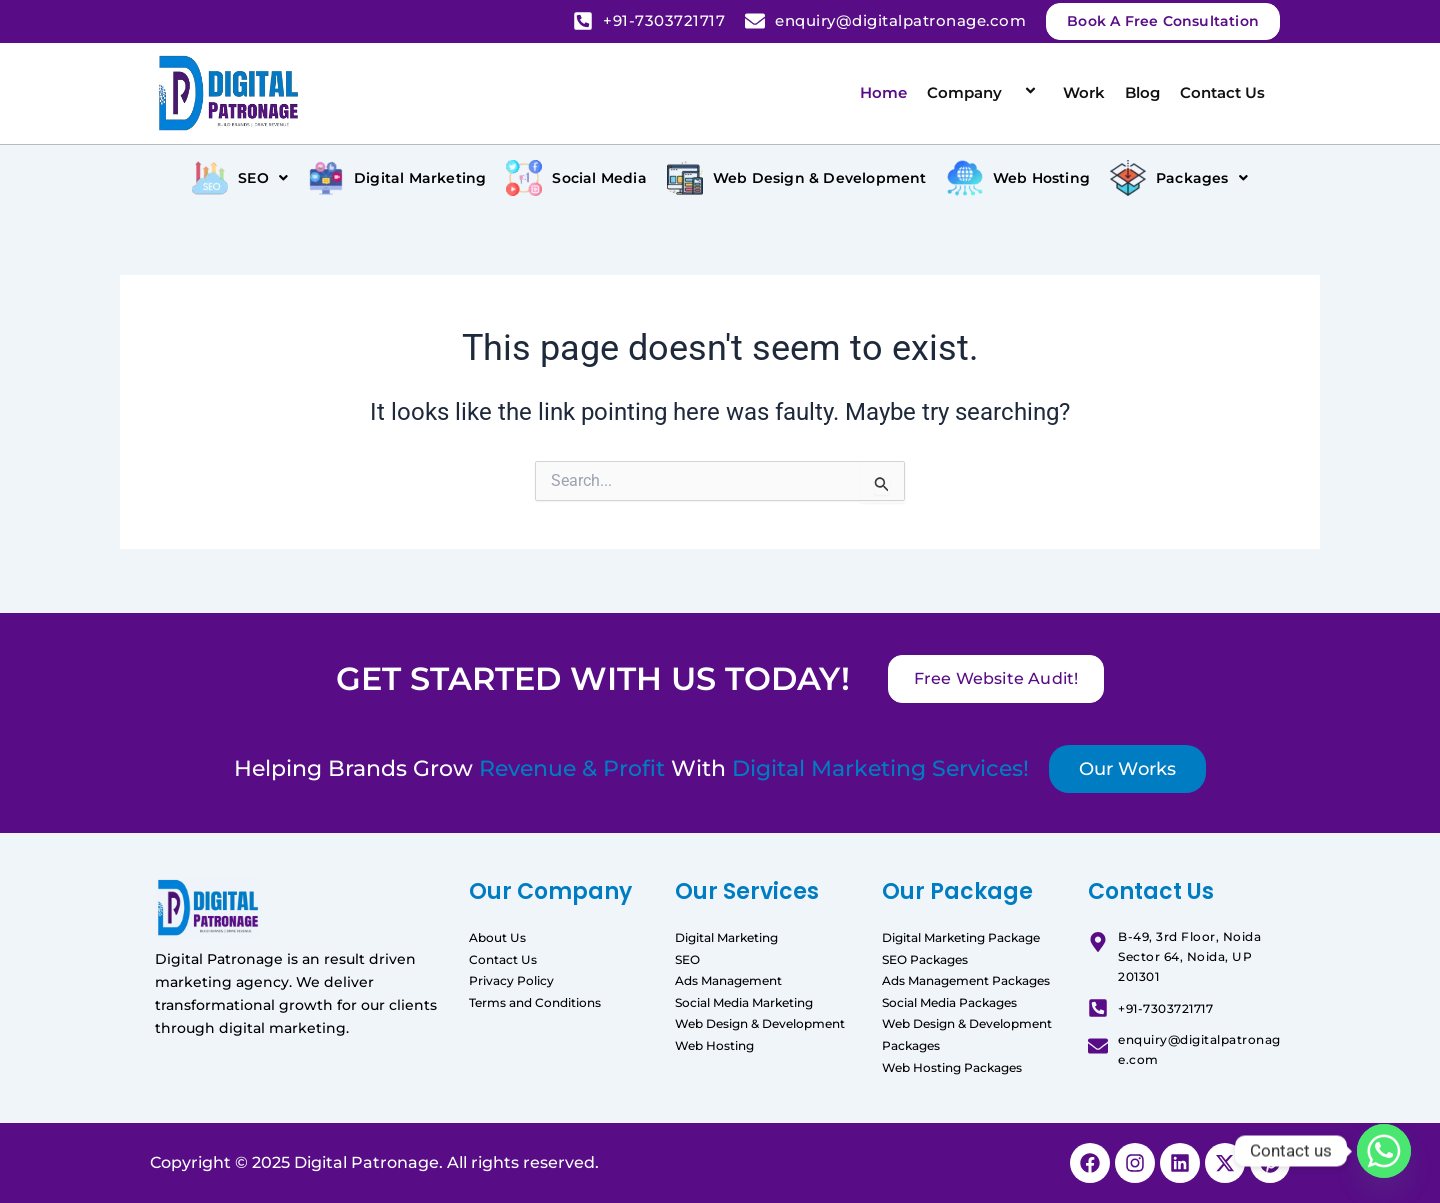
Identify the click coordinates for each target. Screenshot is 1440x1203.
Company (985, 92)
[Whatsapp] (1384, 1151)
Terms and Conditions (535, 1002)
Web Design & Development (760, 1023)
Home (883, 92)
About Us (497, 937)
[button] (240, 178)
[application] (1010, 92)
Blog (1142, 92)
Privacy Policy (511, 980)
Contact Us (1222, 92)
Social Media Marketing (744, 1002)
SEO (687, 959)
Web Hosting (714, 1045)
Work (1084, 92)
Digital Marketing (726, 937)
